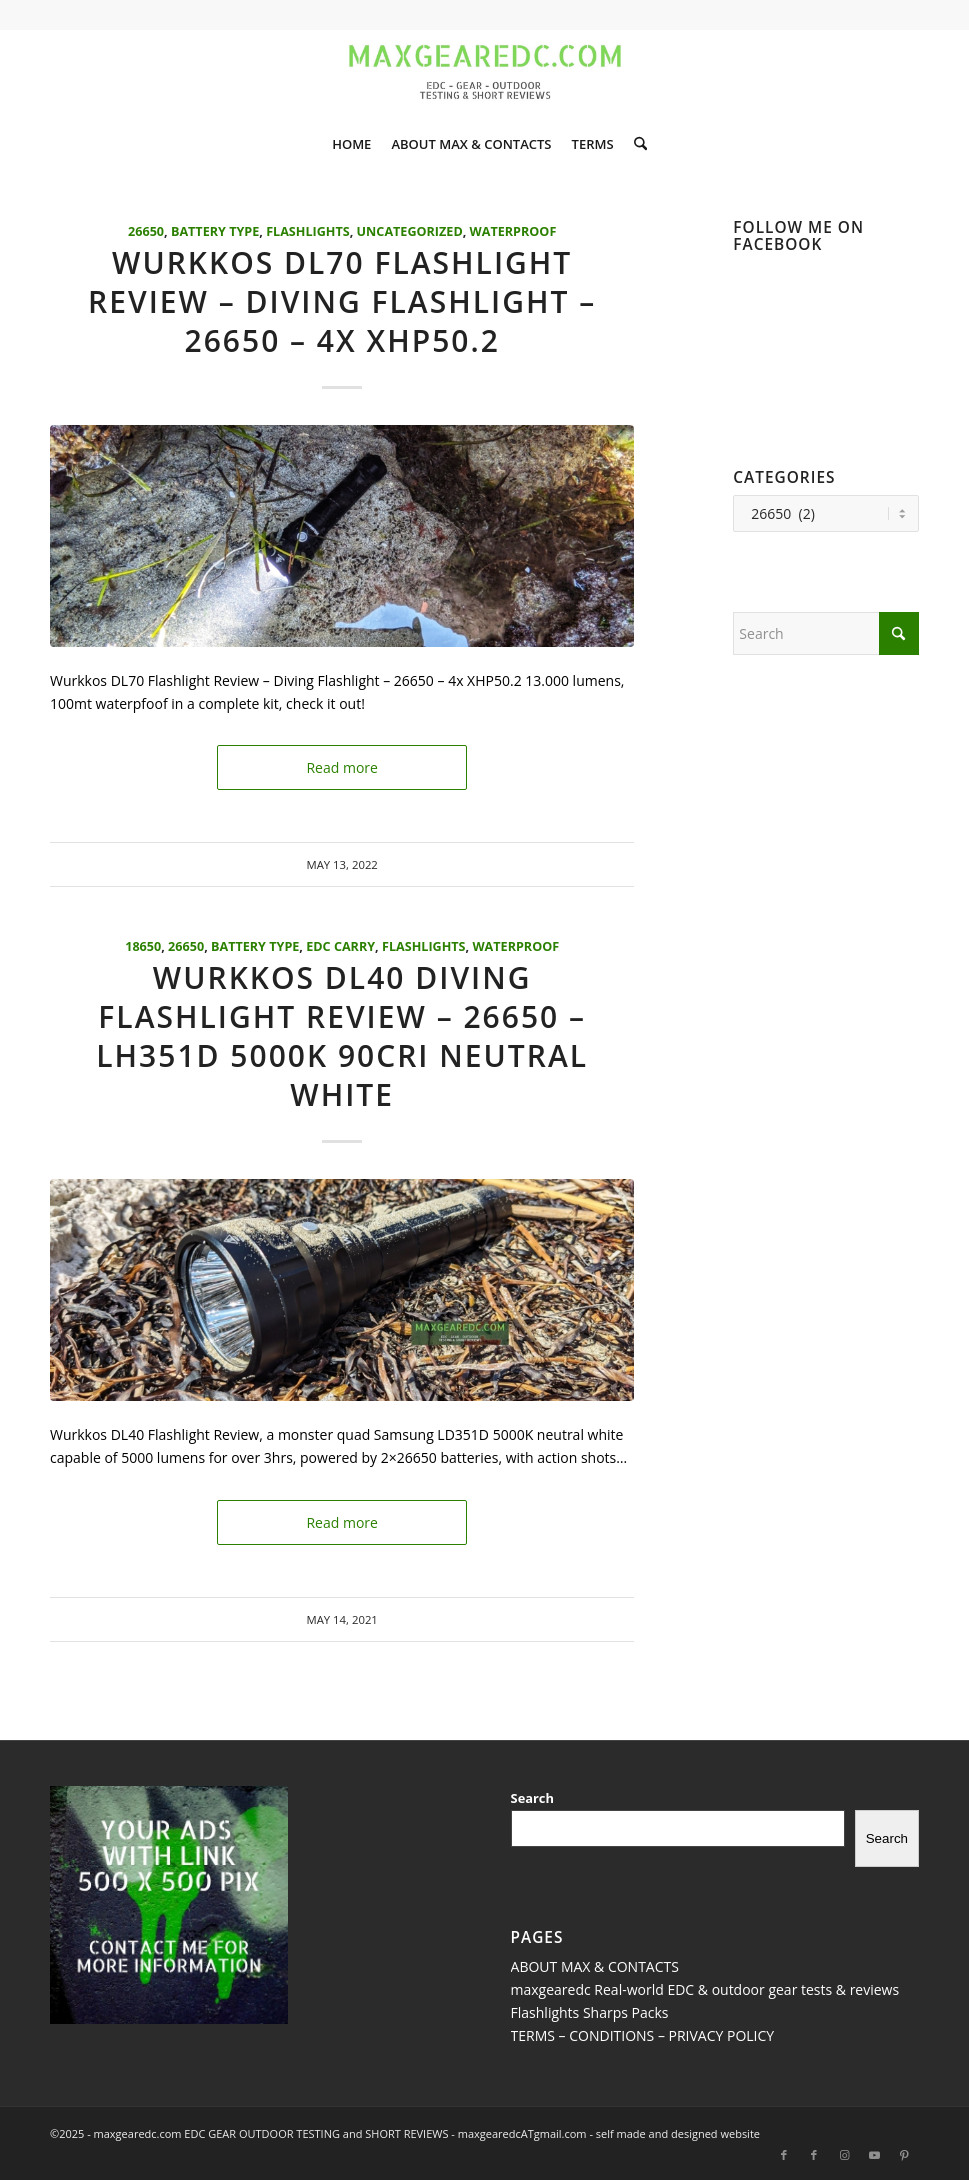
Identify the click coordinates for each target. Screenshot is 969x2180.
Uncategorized (410, 231)
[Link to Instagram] (844, 2155)
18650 (143, 946)
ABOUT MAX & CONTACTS (595, 1966)
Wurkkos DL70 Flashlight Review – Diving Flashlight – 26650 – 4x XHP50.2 (342, 301)
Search (532, 1798)
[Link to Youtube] (874, 2155)
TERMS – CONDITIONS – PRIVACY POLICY (643, 2035)
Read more (341, 767)
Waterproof (513, 231)
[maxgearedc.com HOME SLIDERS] (485, 74)
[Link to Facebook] (784, 2155)
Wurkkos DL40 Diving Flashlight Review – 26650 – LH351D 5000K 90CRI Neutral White (342, 1036)
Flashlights (308, 231)
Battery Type (215, 231)
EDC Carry (340, 946)
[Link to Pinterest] (904, 2155)
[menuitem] (351, 144)
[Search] (635, 144)
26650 (146, 231)
